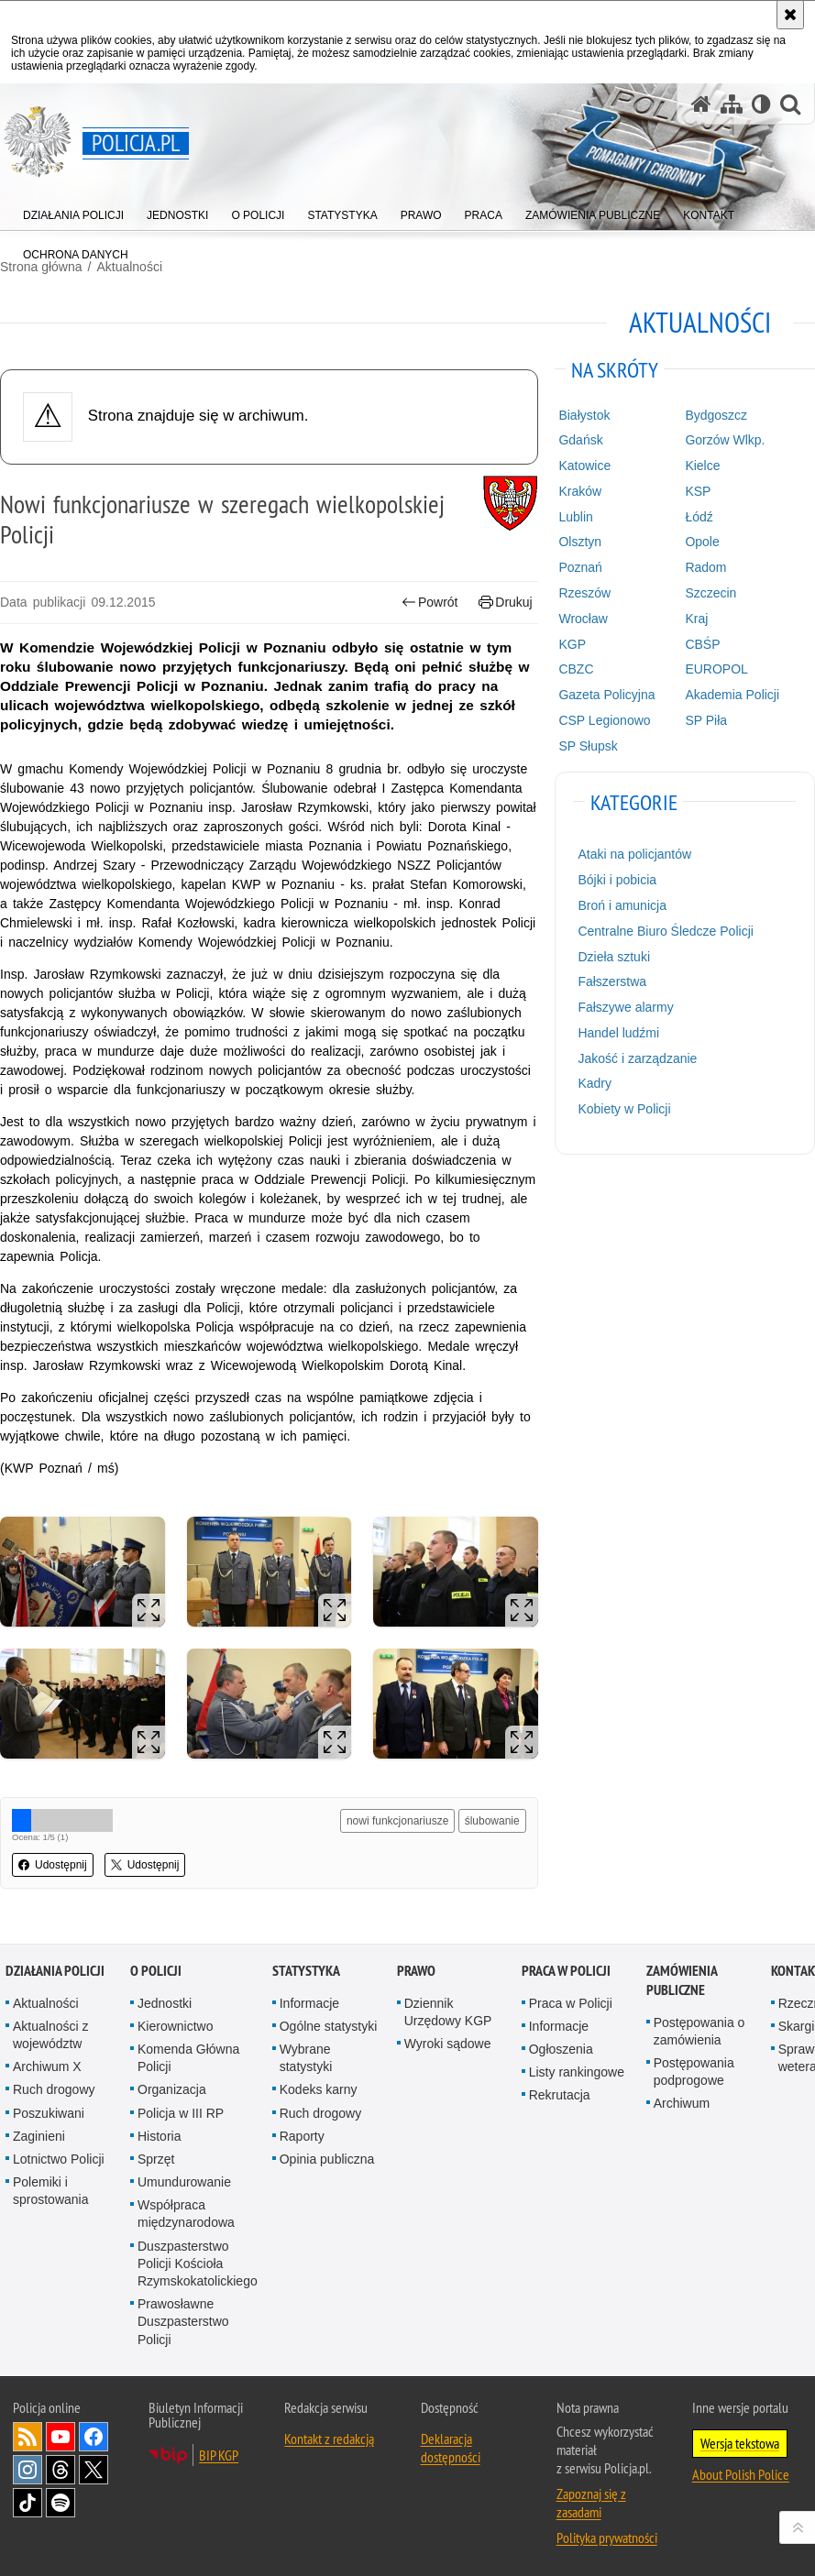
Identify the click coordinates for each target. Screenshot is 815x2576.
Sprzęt (156, 2159)
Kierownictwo (175, 2026)
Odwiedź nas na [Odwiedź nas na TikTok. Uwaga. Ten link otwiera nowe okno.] (27, 2502)
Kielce (702, 465)
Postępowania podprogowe (694, 2071)
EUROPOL (716, 669)
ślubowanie (492, 1820)
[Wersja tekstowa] (761, 104)
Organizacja (172, 2089)
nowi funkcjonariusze (397, 1820)
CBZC (575, 669)
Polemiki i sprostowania (51, 2191)
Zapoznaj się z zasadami (591, 2502)
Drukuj (506, 602)
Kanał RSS (27, 2436)
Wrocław (582, 618)
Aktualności (46, 2003)
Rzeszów (584, 593)
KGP (572, 644)
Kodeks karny (319, 2089)
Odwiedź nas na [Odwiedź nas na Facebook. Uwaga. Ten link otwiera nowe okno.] (93, 2436)
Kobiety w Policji (624, 1109)
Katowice (584, 465)
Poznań (579, 567)
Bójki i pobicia (617, 879)
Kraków (579, 491)
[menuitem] (73, 211)
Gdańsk (580, 440)
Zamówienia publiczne (681, 1980)
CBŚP (702, 644)
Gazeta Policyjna (606, 694)
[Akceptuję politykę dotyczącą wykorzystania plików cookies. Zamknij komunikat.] (790, 14)
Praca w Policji (566, 1970)
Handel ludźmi (618, 1032)
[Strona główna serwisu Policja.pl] (701, 104)
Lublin (575, 517)
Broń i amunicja (622, 905)
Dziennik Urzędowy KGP (448, 2012)
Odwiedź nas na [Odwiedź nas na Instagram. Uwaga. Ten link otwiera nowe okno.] (27, 2469)
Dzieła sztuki (614, 956)
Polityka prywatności (606, 2537)
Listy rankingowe (576, 2072)
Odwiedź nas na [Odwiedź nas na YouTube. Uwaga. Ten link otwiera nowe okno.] (60, 2436)
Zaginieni (39, 2136)
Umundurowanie (184, 2182)
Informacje (309, 2003)
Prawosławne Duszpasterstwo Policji (183, 2321)
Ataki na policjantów (634, 854)
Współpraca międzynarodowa (186, 2214)
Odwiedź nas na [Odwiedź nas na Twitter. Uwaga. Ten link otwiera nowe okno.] (93, 2469)
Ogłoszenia (561, 2049)
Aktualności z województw (50, 2035)
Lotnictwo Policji (59, 2159)
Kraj (696, 618)
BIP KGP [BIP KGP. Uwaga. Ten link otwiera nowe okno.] (218, 2455)
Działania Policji (55, 1970)
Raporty (302, 2136)
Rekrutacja (559, 2095)
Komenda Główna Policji (188, 2058)
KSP (697, 491)
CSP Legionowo (604, 720)
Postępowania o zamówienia (699, 2031)
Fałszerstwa (612, 981)
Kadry (594, 1083)
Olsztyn (579, 541)
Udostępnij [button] (52, 1864)
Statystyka (306, 1970)
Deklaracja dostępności (450, 2447)
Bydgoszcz (716, 415)
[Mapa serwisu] (732, 104)
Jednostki (165, 2003)
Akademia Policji (732, 694)
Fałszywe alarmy (625, 1007)
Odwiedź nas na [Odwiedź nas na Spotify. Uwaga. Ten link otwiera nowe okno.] (60, 2502)
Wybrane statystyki (306, 2058)
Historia (159, 2136)
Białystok (584, 415)
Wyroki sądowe (447, 2043)
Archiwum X (47, 2066)
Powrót (430, 602)
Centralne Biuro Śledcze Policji (665, 931)
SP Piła (706, 720)
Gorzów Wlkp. (725, 440)
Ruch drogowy (54, 2089)
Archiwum (682, 2103)
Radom (705, 567)
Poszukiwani (48, 2113)
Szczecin (710, 593)
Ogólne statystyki (329, 2026)
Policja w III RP (181, 2113)
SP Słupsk (587, 746)
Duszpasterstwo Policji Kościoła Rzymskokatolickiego (198, 2263)
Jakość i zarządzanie (637, 1058)
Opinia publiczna (327, 2159)
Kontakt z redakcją (329, 2438)
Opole (702, 541)
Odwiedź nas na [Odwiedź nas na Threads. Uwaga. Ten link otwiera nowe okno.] (60, 2469)
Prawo (416, 1970)
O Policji (156, 1970)
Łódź (698, 517)
